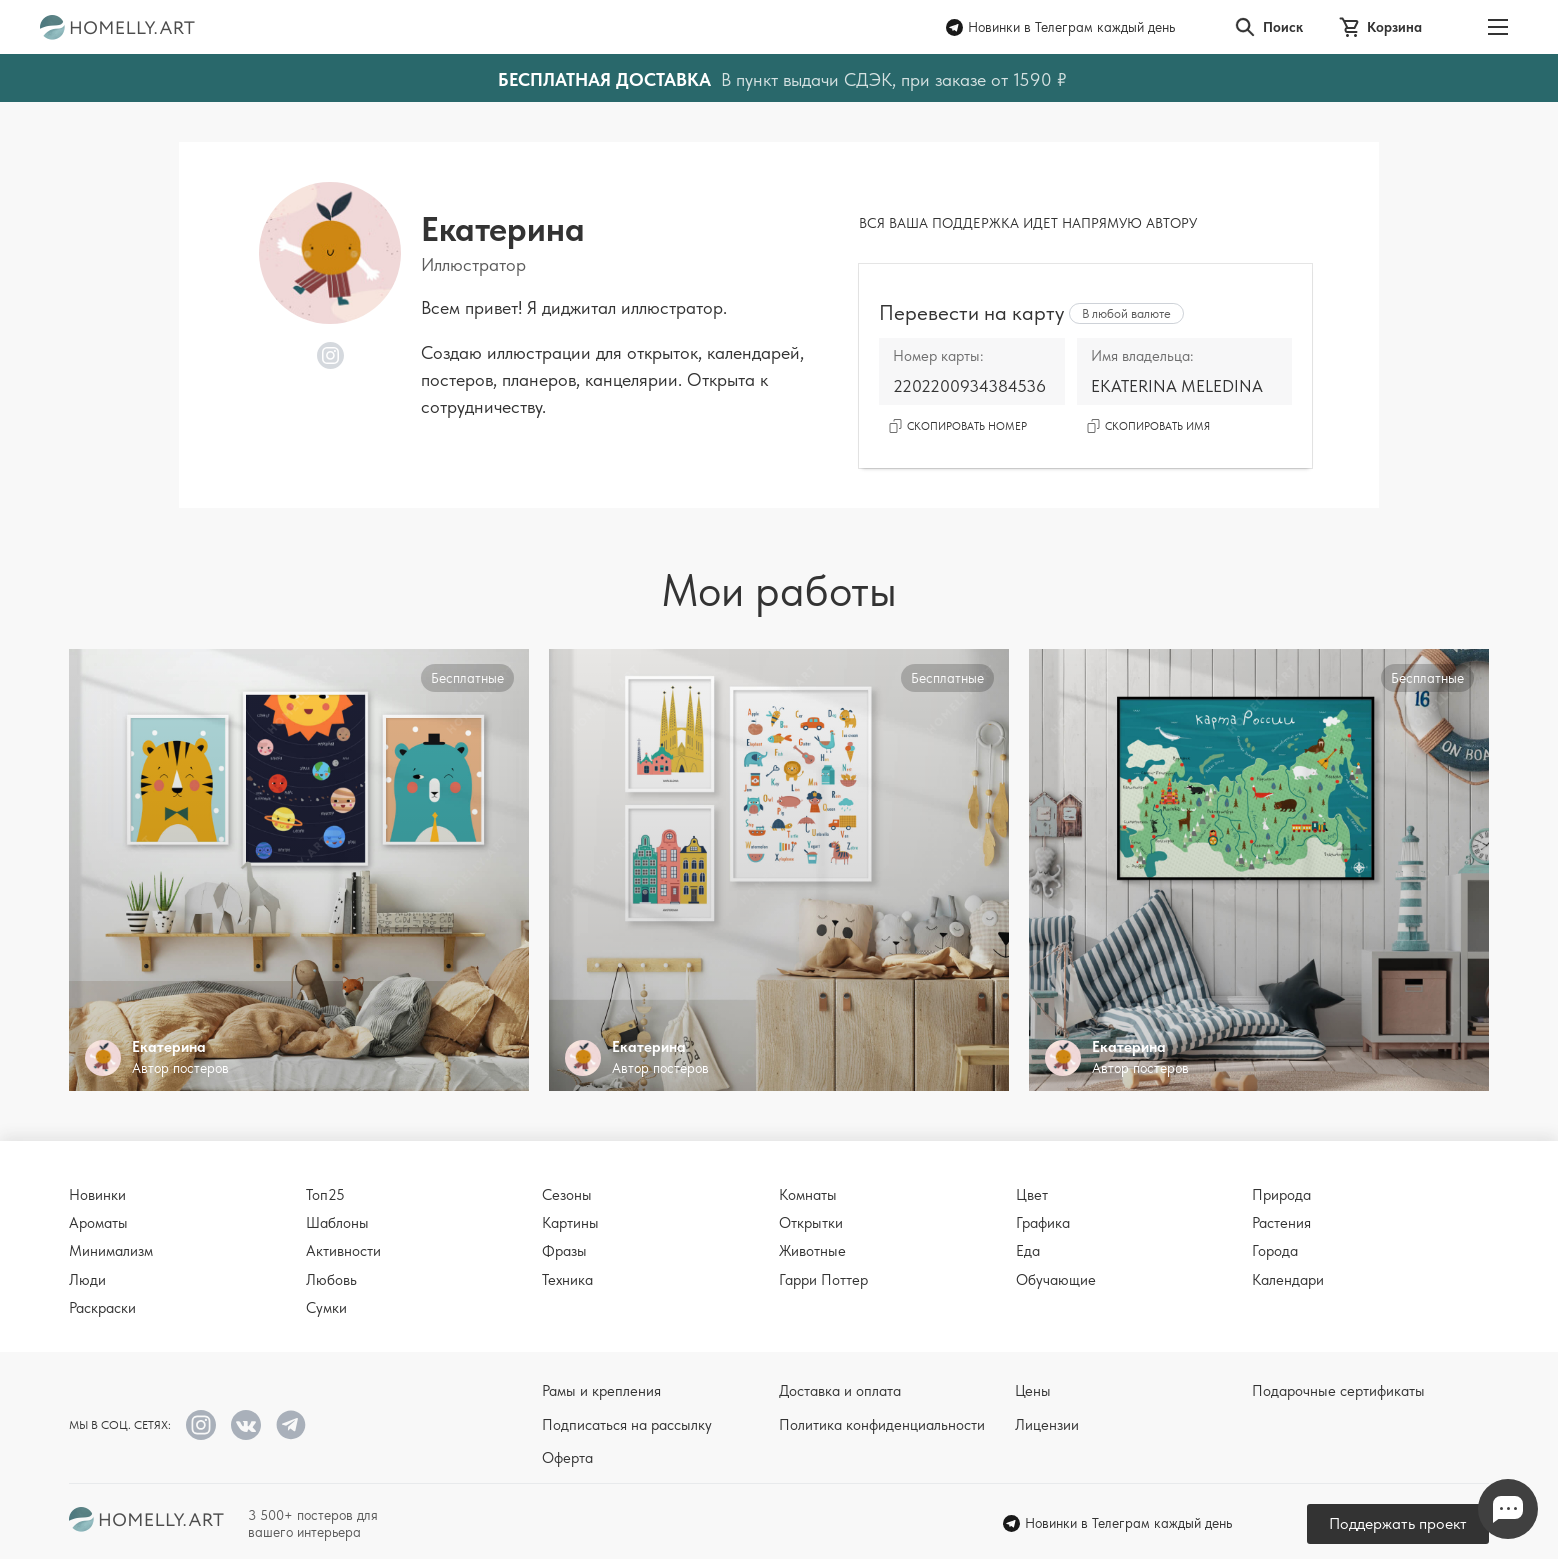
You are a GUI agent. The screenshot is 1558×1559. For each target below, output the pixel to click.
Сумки (326, 1308)
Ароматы (98, 1223)
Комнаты (808, 1195)
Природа (1281, 1195)
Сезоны (567, 1195)
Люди (87, 1280)
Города (1275, 1251)
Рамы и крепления (601, 1391)
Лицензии (1047, 1425)
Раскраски (102, 1308)
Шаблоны (337, 1223)
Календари (1288, 1280)
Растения (1281, 1223)
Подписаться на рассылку (627, 1425)
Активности (343, 1251)
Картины (570, 1223)
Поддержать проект (1398, 1523)
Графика (1043, 1223)
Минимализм (111, 1251)
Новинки (97, 1195)
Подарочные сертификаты (1338, 1391)
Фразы (564, 1251)
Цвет (1032, 1195)
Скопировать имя (1148, 426)
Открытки (811, 1223)
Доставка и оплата (840, 1391)
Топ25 (325, 1195)
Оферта (567, 1458)
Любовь (331, 1280)
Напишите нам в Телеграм (1508, 1509)
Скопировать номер (958, 426)
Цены (1033, 1391)
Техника (567, 1280)
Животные (812, 1251)
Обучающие (1056, 1280)
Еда (1028, 1251)
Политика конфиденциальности (882, 1425)
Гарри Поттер (823, 1280)
